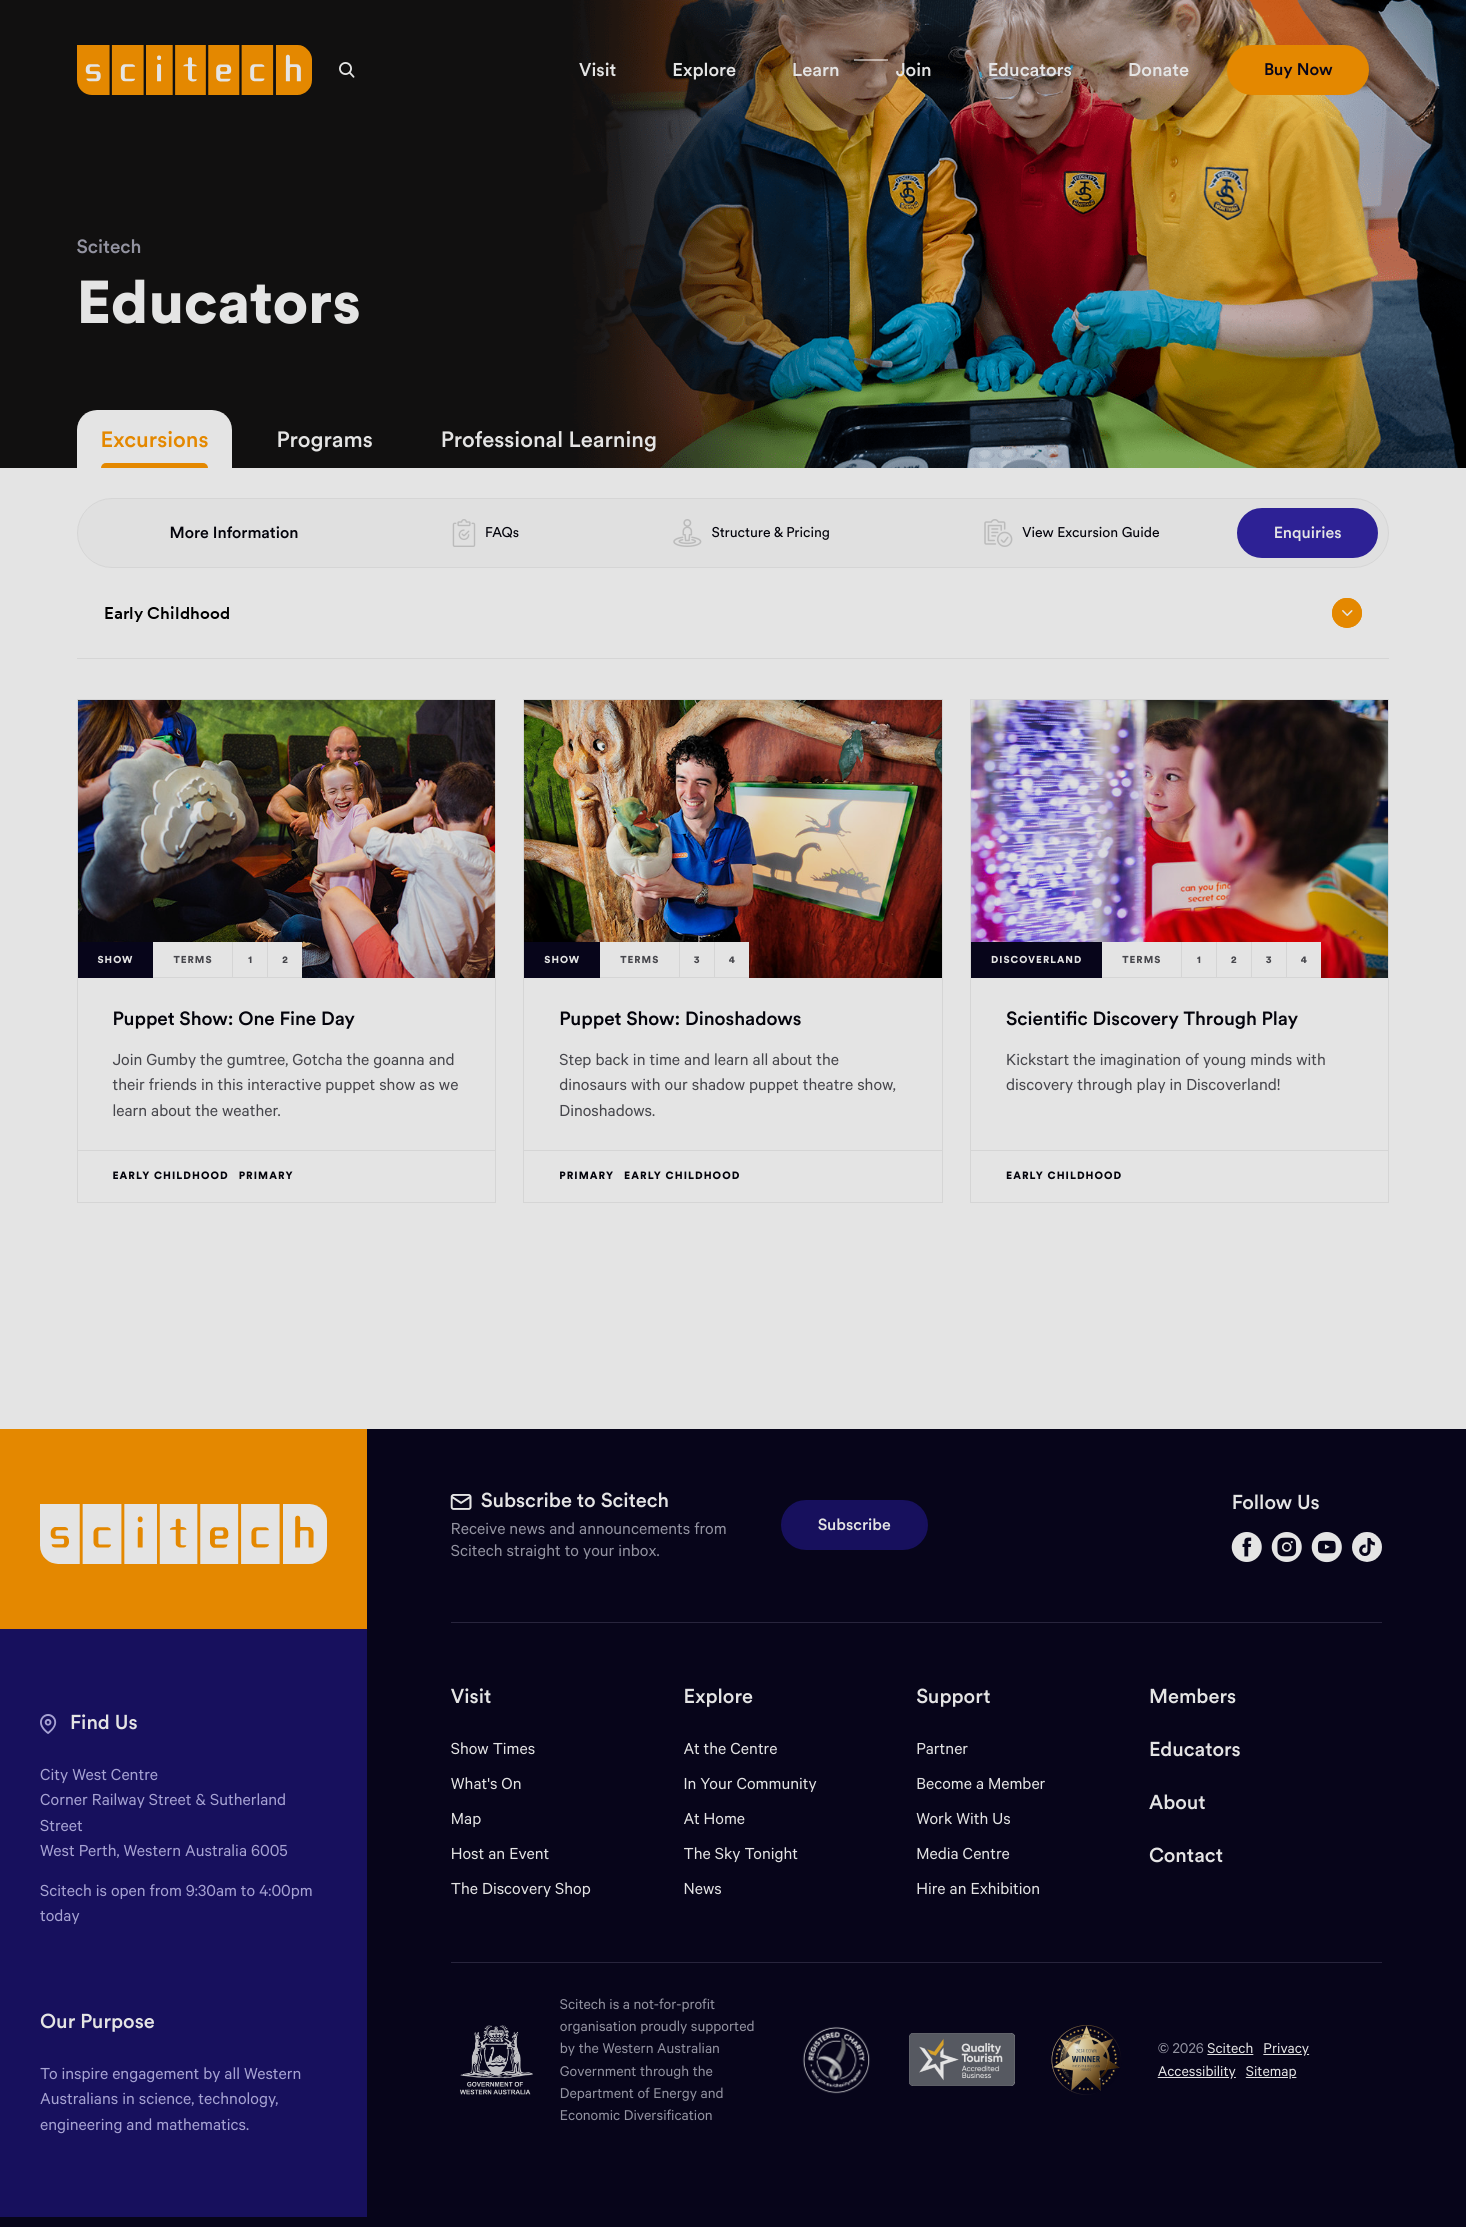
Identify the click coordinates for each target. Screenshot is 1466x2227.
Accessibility (1197, 2070)
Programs (324, 439)
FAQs (502, 532)
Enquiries (1308, 533)
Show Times (493, 1748)
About (1177, 1802)
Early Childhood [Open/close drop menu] (733, 613)
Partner (942, 1748)
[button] (597, 70)
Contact (1186, 1855)
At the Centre (731, 1748)
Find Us (104, 1722)
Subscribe (854, 1525)
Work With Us (963, 1818)
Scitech (109, 247)
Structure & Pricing (771, 532)
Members (1192, 1696)
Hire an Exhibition (978, 1888)
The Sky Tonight (741, 1853)
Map (478, 1818)
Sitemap (1271, 2070)
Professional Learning (549, 439)
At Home (715, 1818)
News (703, 1888)
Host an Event (500, 1853)
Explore (718, 1696)
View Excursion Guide (1090, 532)
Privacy (1286, 2047)
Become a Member (980, 1783)
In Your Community (750, 1783)
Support (953, 1696)
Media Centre (962, 1853)
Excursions (155, 439)
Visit (471, 1696)
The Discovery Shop (521, 1888)
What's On (486, 1783)
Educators (1195, 1749)
